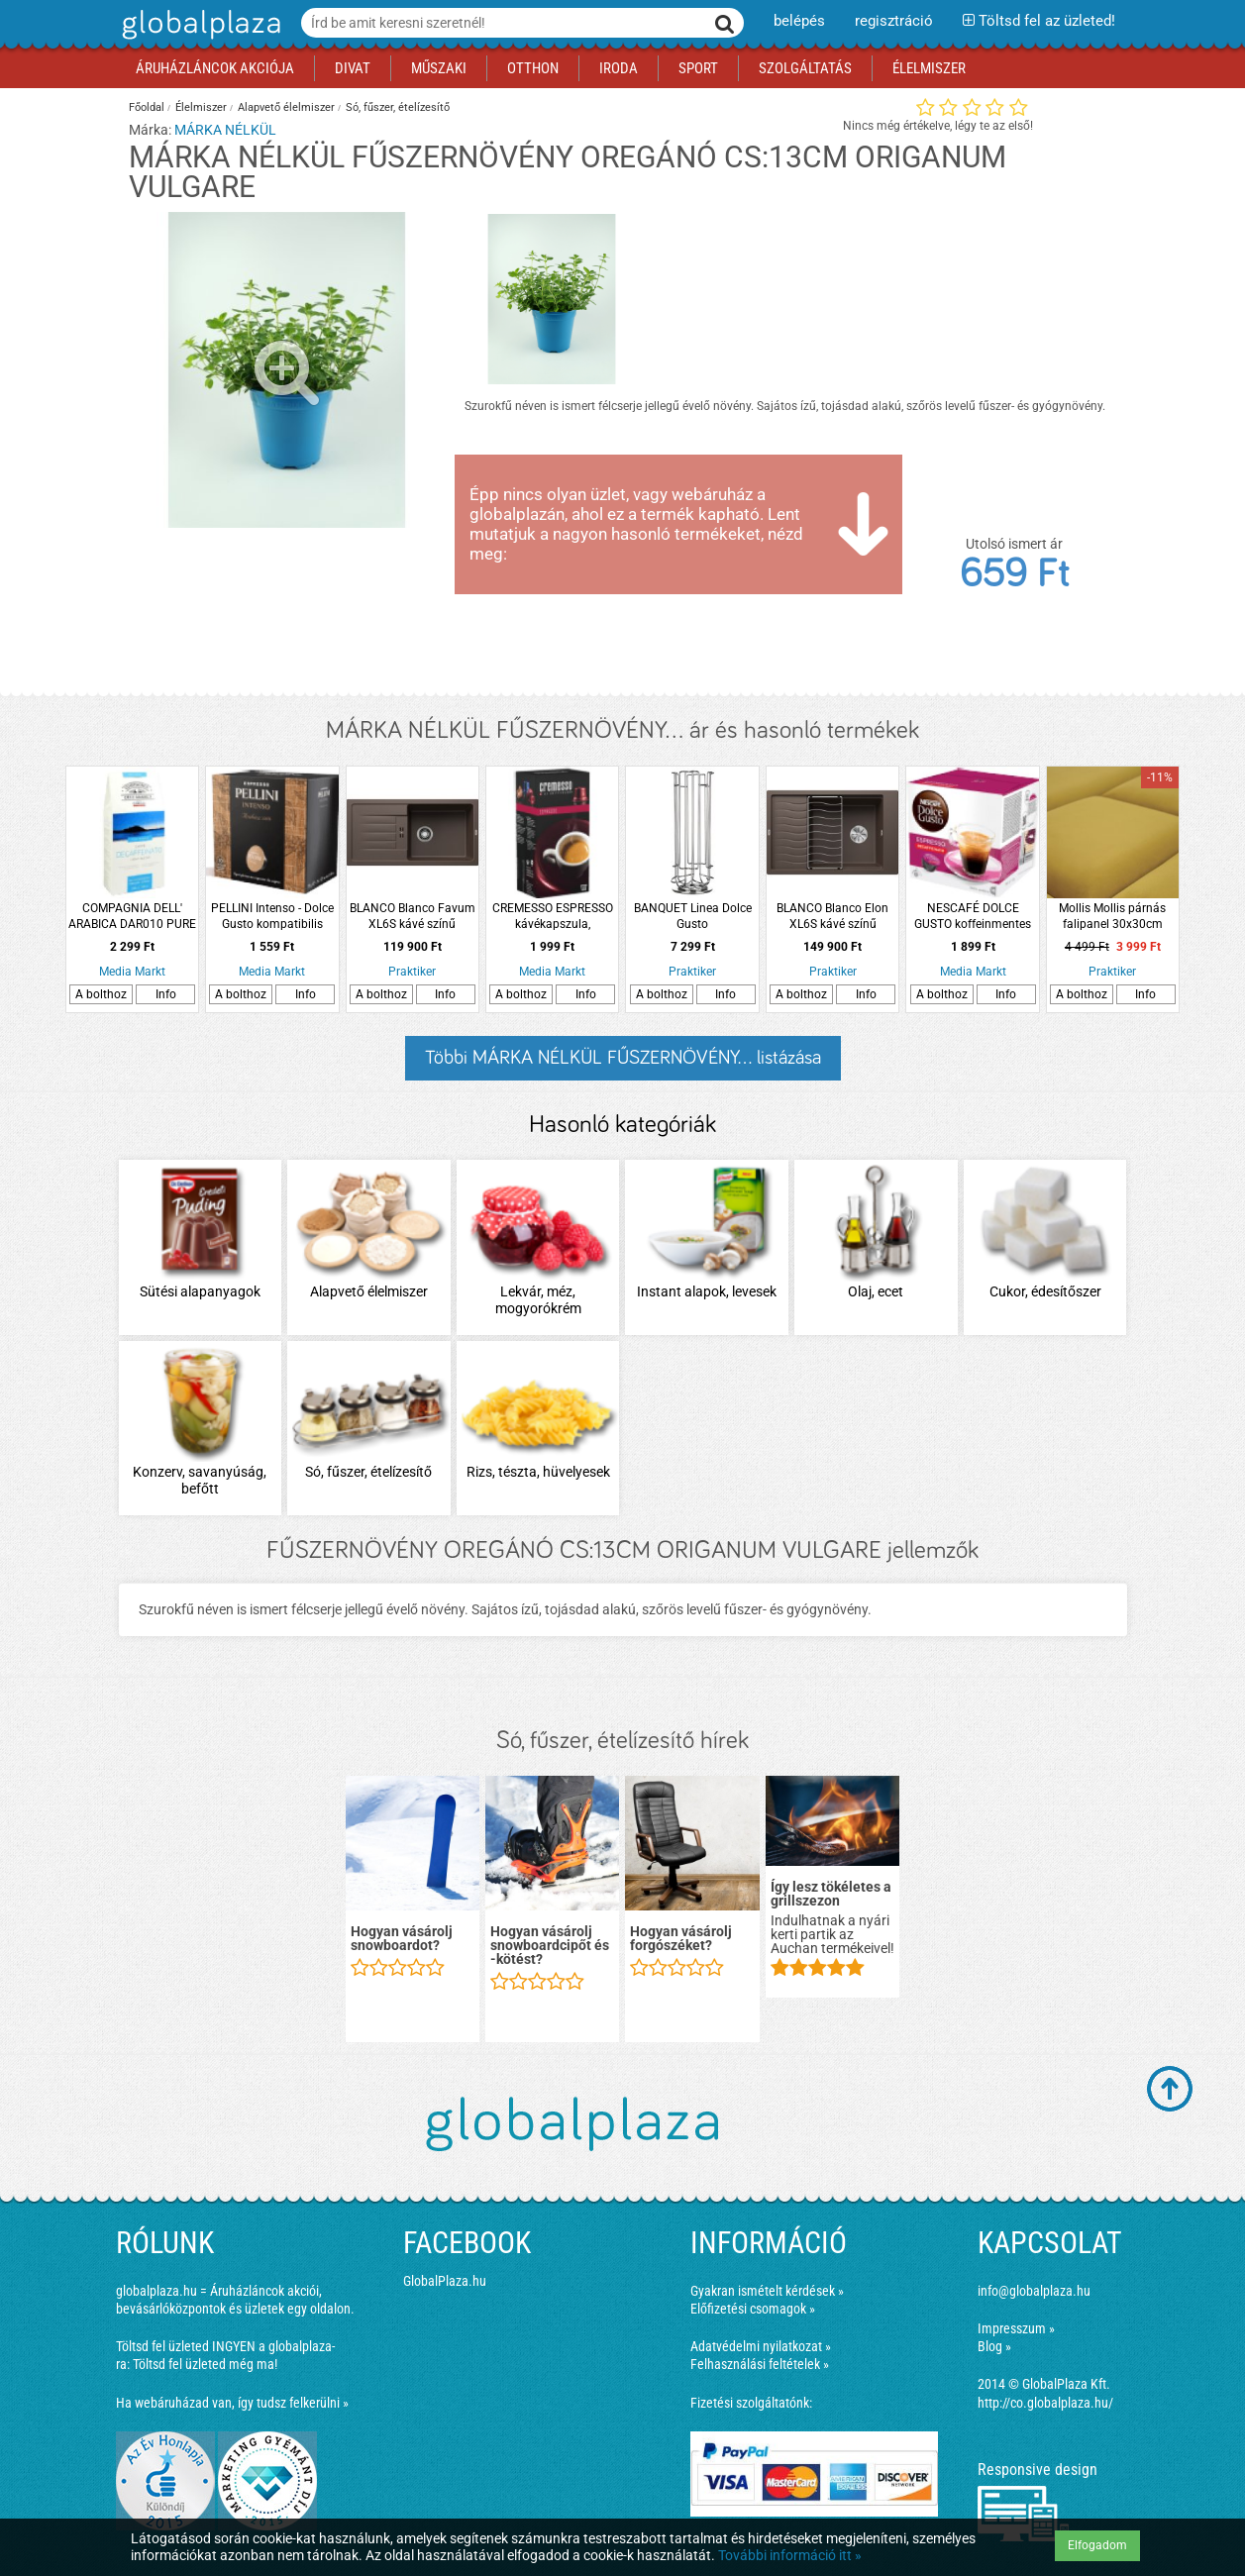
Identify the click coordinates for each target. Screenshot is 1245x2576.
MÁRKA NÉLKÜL (225, 130)
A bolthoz (101, 994)
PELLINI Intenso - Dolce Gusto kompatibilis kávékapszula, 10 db (272, 916)
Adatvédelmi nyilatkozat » (760, 2346)
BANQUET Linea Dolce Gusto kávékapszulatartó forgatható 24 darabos (693, 916)
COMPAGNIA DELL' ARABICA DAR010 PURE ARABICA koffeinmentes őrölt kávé (132, 916)
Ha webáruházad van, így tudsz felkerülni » (232, 2403)
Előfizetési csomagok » (752, 2309)
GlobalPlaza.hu (444, 2281)
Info (166, 994)
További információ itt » (790, 2555)
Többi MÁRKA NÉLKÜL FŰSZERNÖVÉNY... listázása (623, 1058)
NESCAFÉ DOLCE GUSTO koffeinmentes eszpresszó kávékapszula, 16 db (972, 916)
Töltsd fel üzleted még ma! (205, 2364)
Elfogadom (1097, 2545)
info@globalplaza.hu (1034, 2291)
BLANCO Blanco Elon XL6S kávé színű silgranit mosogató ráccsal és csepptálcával (832, 916)
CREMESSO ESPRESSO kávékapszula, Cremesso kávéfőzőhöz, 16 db (552, 916)
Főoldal (146, 107)
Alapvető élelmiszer (286, 107)
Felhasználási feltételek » (759, 2364)
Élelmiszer (201, 107)
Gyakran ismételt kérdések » (767, 2291)
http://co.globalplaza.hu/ (1045, 2403)
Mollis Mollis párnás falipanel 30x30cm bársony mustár (1112, 916)
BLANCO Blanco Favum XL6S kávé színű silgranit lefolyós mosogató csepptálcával (412, 916)
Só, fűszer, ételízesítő (398, 107)
